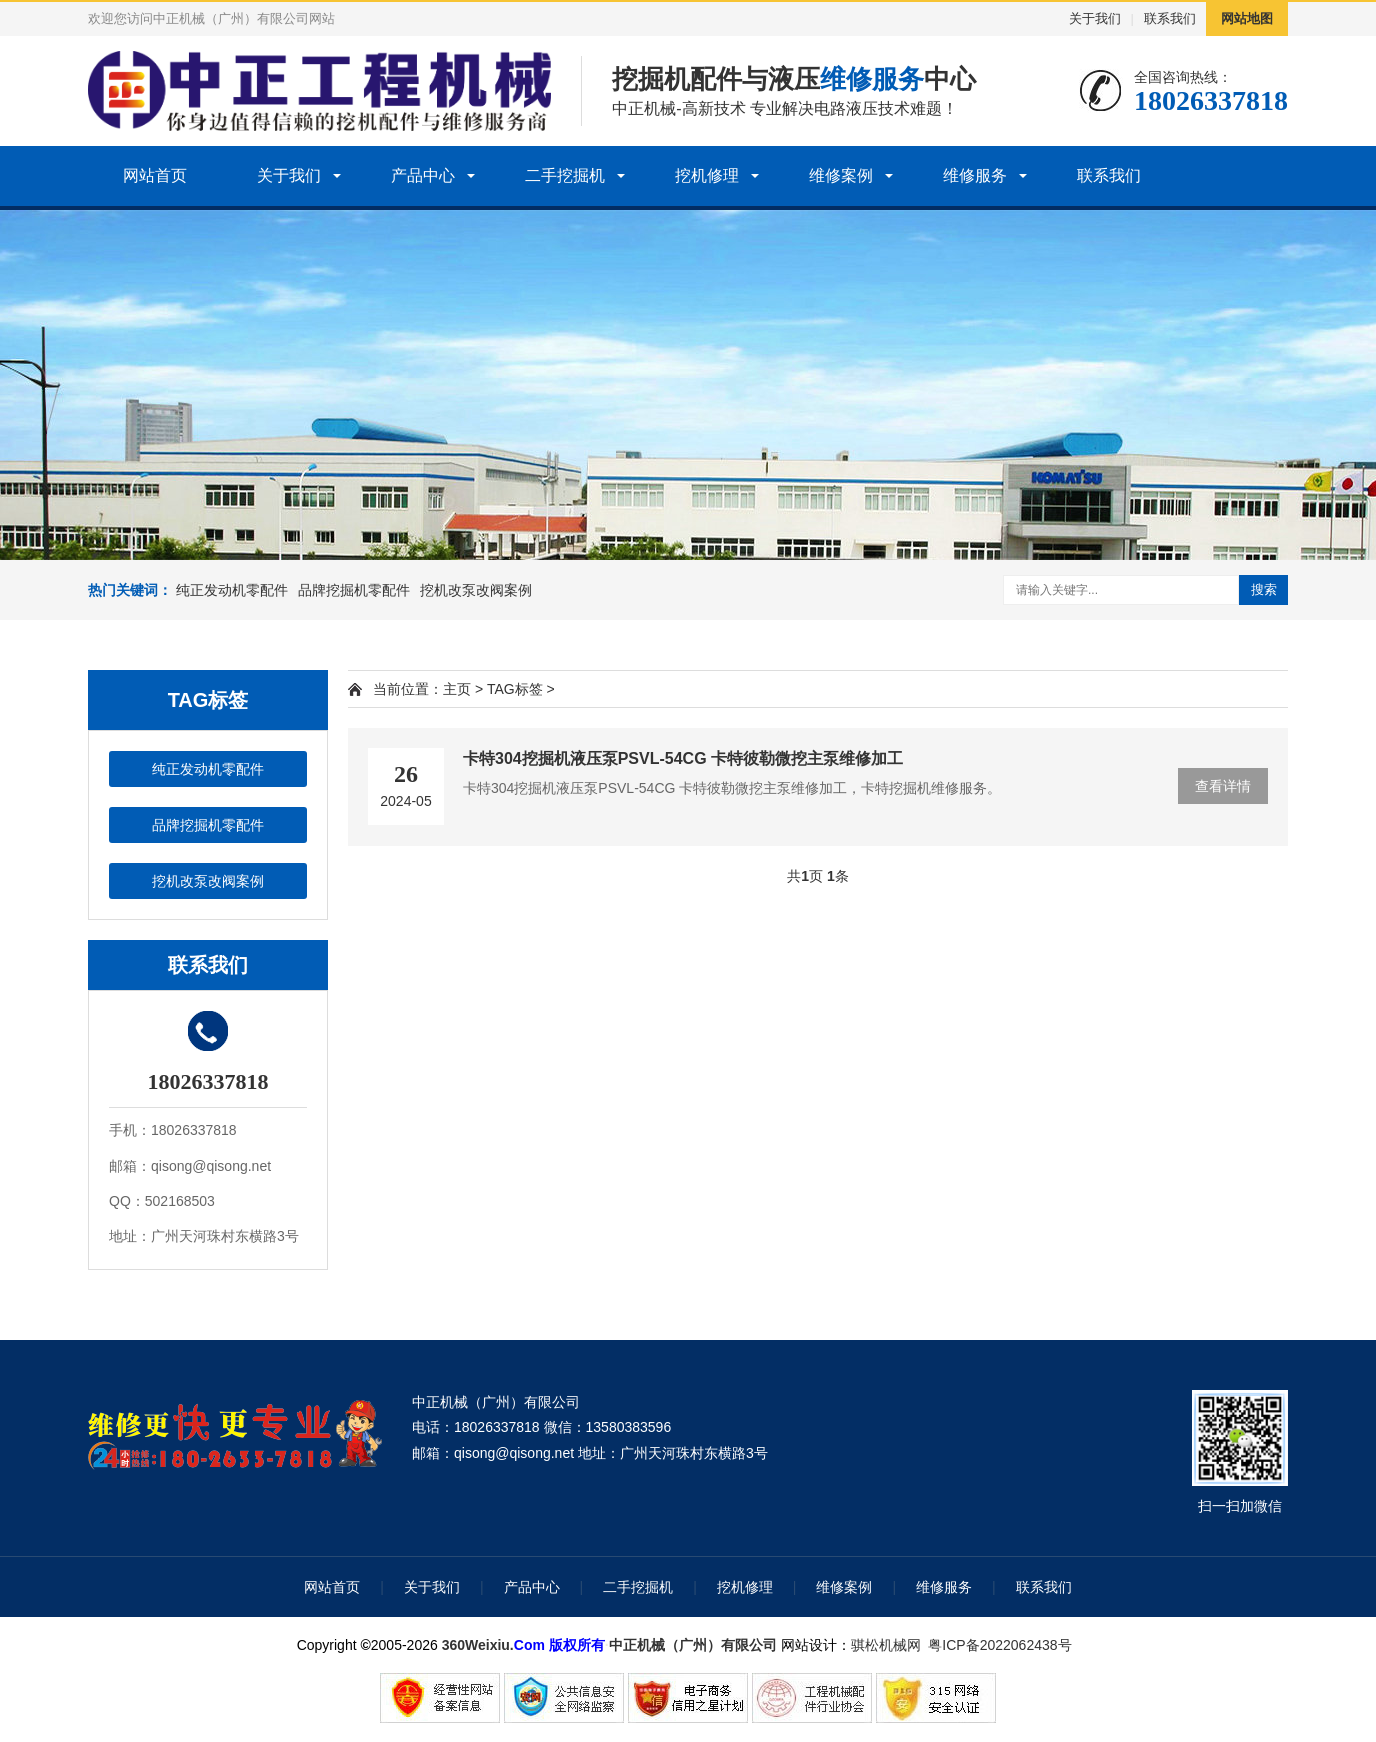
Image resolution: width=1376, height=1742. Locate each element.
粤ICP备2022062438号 (1003, 1645)
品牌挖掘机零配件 (354, 590)
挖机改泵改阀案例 (476, 590)
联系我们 (1170, 18)
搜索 (1264, 589)
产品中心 (423, 175)
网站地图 (1247, 18)
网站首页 (155, 175)
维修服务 (975, 175)
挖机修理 (707, 175)
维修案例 (841, 175)
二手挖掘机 (565, 175)
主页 (457, 689)
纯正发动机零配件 (232, 590)
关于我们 (1095, 18)
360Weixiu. (478, 1645)
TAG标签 (515, 689)
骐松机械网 (886, 1645)
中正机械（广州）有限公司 (693, 1645)
